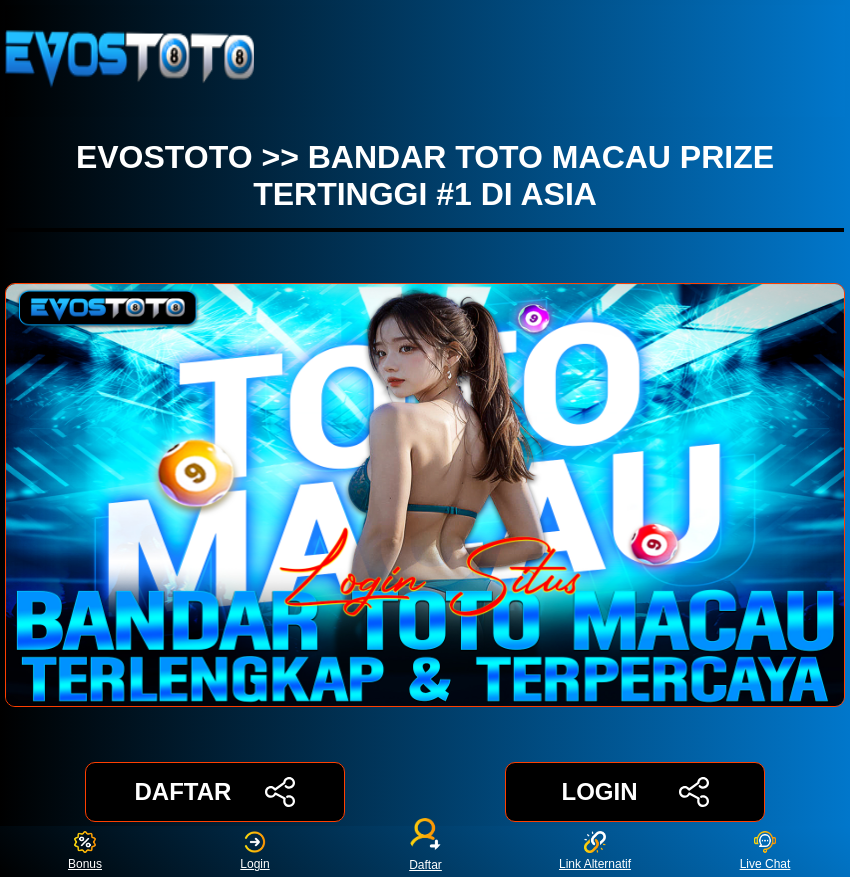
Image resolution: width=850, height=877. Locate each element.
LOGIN (634, 792)
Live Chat (765, 851)
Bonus (85, 851)
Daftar (425, 851)
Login (254, 851)
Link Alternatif (595, 851)
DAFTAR (215, 792)
